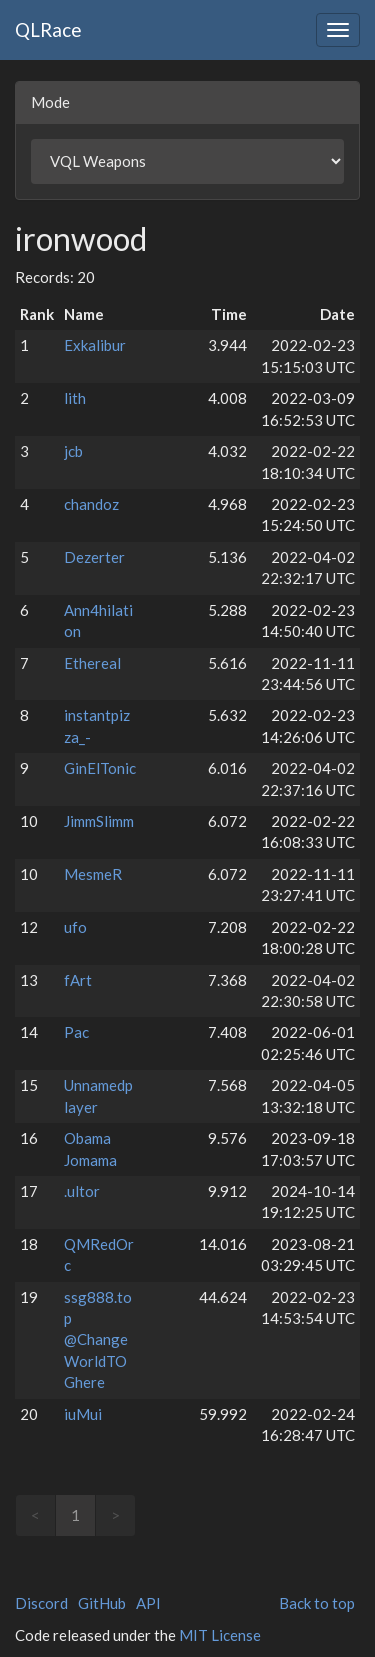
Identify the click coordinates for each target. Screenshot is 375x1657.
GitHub (102, 1603)
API (148, 1603)
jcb (73, 451)
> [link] (115, 1515)
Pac (76, 1032)
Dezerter (94, 557)
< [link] (35, 1515)
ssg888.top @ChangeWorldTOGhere (98, 1340)
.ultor (82, 1191)
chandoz (91, 504)
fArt (78, 980)
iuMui (83, 1414)
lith (75, 398)
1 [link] (75, 1515)
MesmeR (93, 874)
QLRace (48, 29)
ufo (75, 927)
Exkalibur (95, 345)
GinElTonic (100, 768)
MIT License (220, 1635)
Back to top (317, 1603)
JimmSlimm (99, 821)
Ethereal (92, 663)
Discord (41, 1603)
